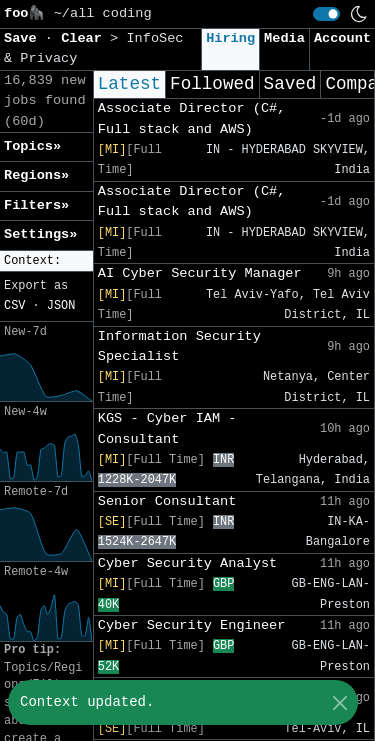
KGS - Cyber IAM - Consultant (167, 428)
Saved (290, 84)
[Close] (339, 702)
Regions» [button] (36, 175)
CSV (14, 306)
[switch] (326, 14)
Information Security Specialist (179, 346)
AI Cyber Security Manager (200, 273)
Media (284, 38)
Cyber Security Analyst (187, 563)
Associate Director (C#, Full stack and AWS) (192, 118)
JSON (61, 306)
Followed (212, 84)
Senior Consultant (167, 501)
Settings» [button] (40, 234)
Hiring (230, 38)
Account (342, 38)
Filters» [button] (36, 205)
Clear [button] (85, 38)
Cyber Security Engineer (192, 625)
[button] (46, 261)
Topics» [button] (32, 146)
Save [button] (24, 38)
